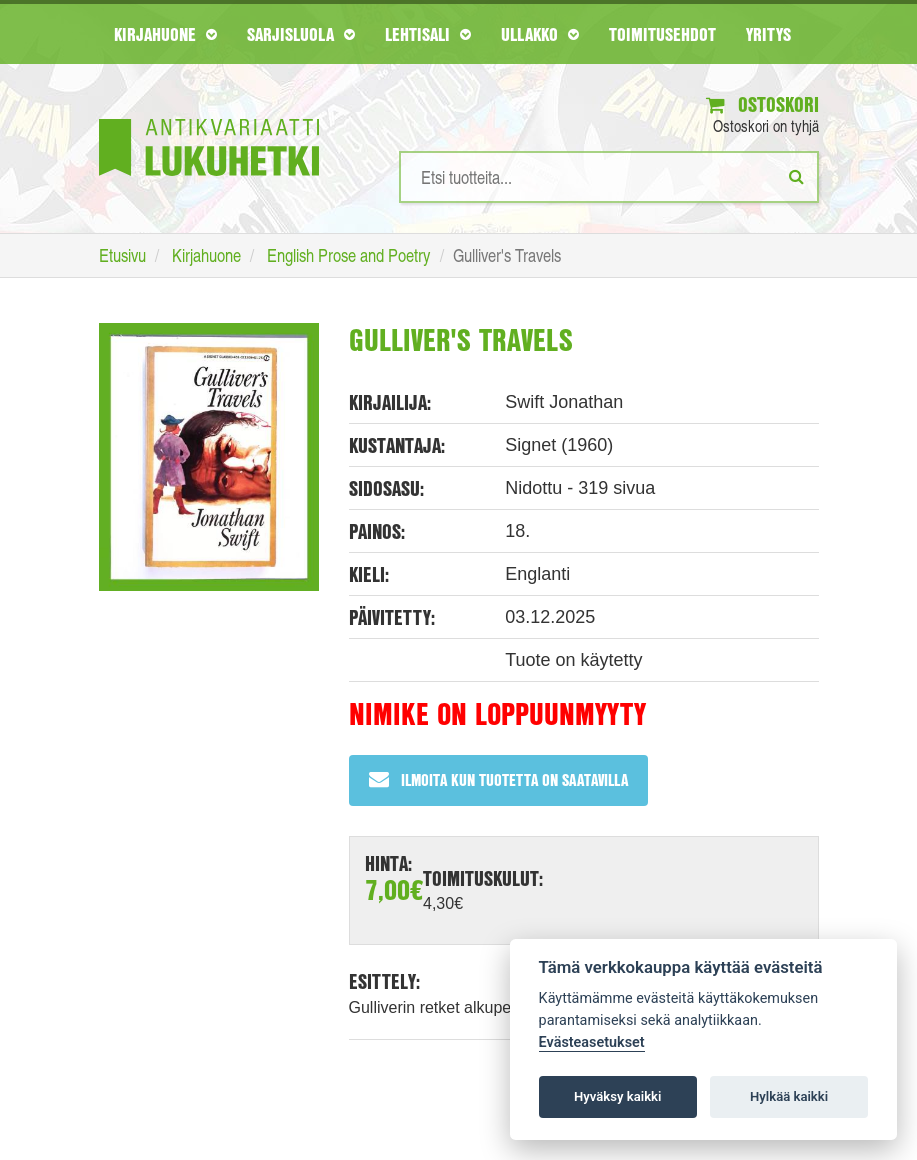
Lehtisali (428, 34)
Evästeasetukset (592, 1042)
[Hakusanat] (609, 177)
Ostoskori (762, 104)
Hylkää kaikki (789, 1096)
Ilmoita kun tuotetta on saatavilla (498, 779)
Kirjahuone (165, 34)
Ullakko (540, 34)
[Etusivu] (209, 117)
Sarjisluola (301, 34)
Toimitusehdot (662, 34)
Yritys (768, 34)
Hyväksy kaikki (617, 1096)
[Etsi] (796, 176)
